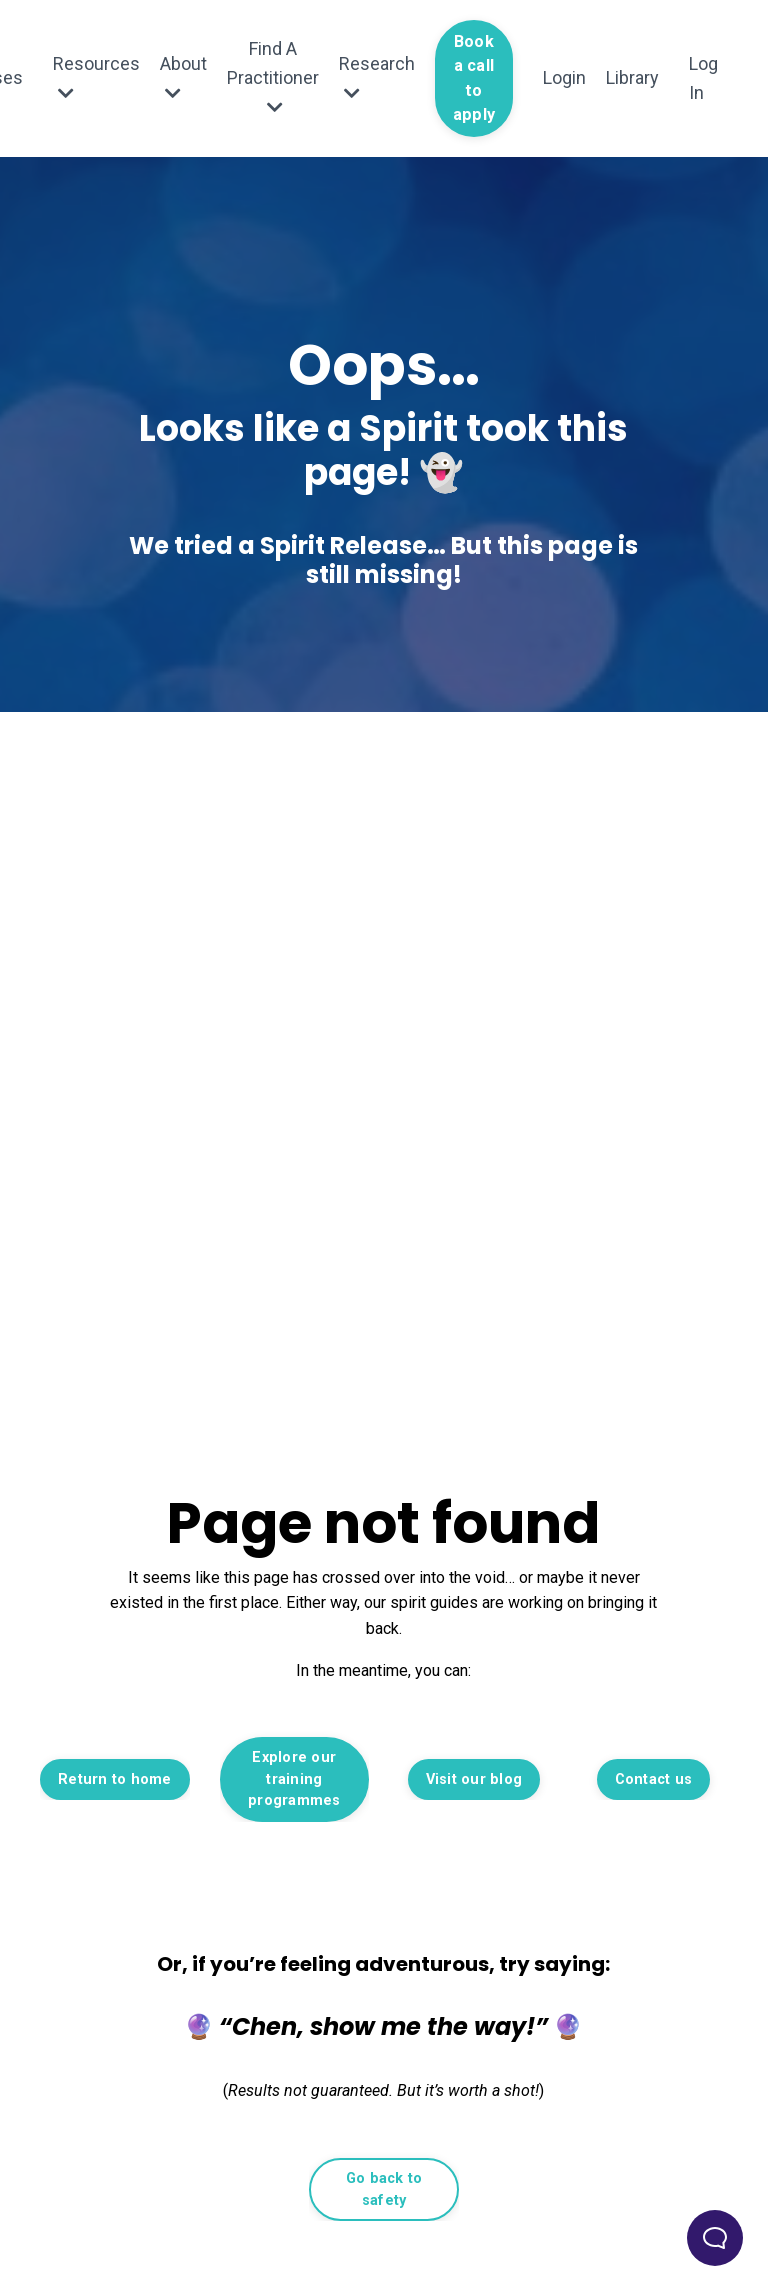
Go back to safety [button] (384, 2189)
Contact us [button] (654, 1779)
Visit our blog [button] (474, 1779)
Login (564, 77)
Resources (96, 77)
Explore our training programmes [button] (294, 1779)
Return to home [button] (115, 1779)
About (183, 77)
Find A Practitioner (273, 77)
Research (377, 77)
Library (632, 77)
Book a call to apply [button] (474, 78)
